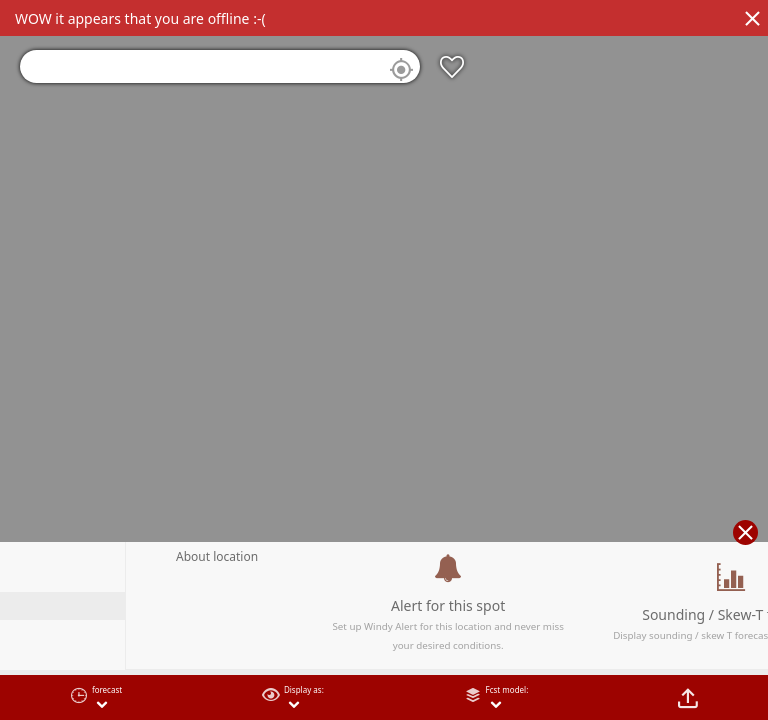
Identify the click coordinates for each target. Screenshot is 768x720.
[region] (384, 360)
